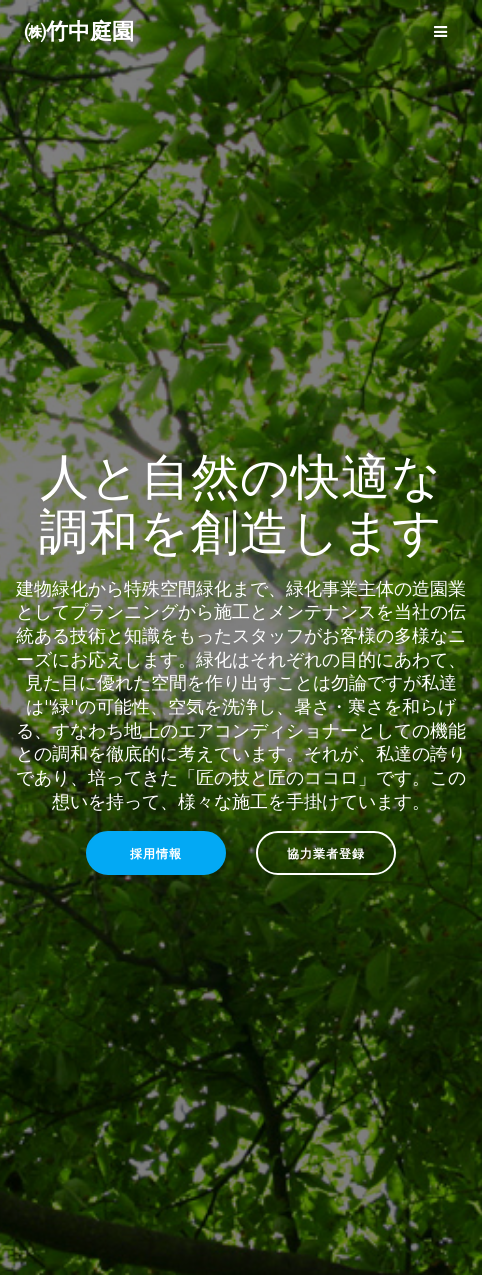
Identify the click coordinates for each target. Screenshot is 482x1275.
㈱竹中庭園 (79, 31)
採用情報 (156, 853)
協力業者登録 (326, 853)
